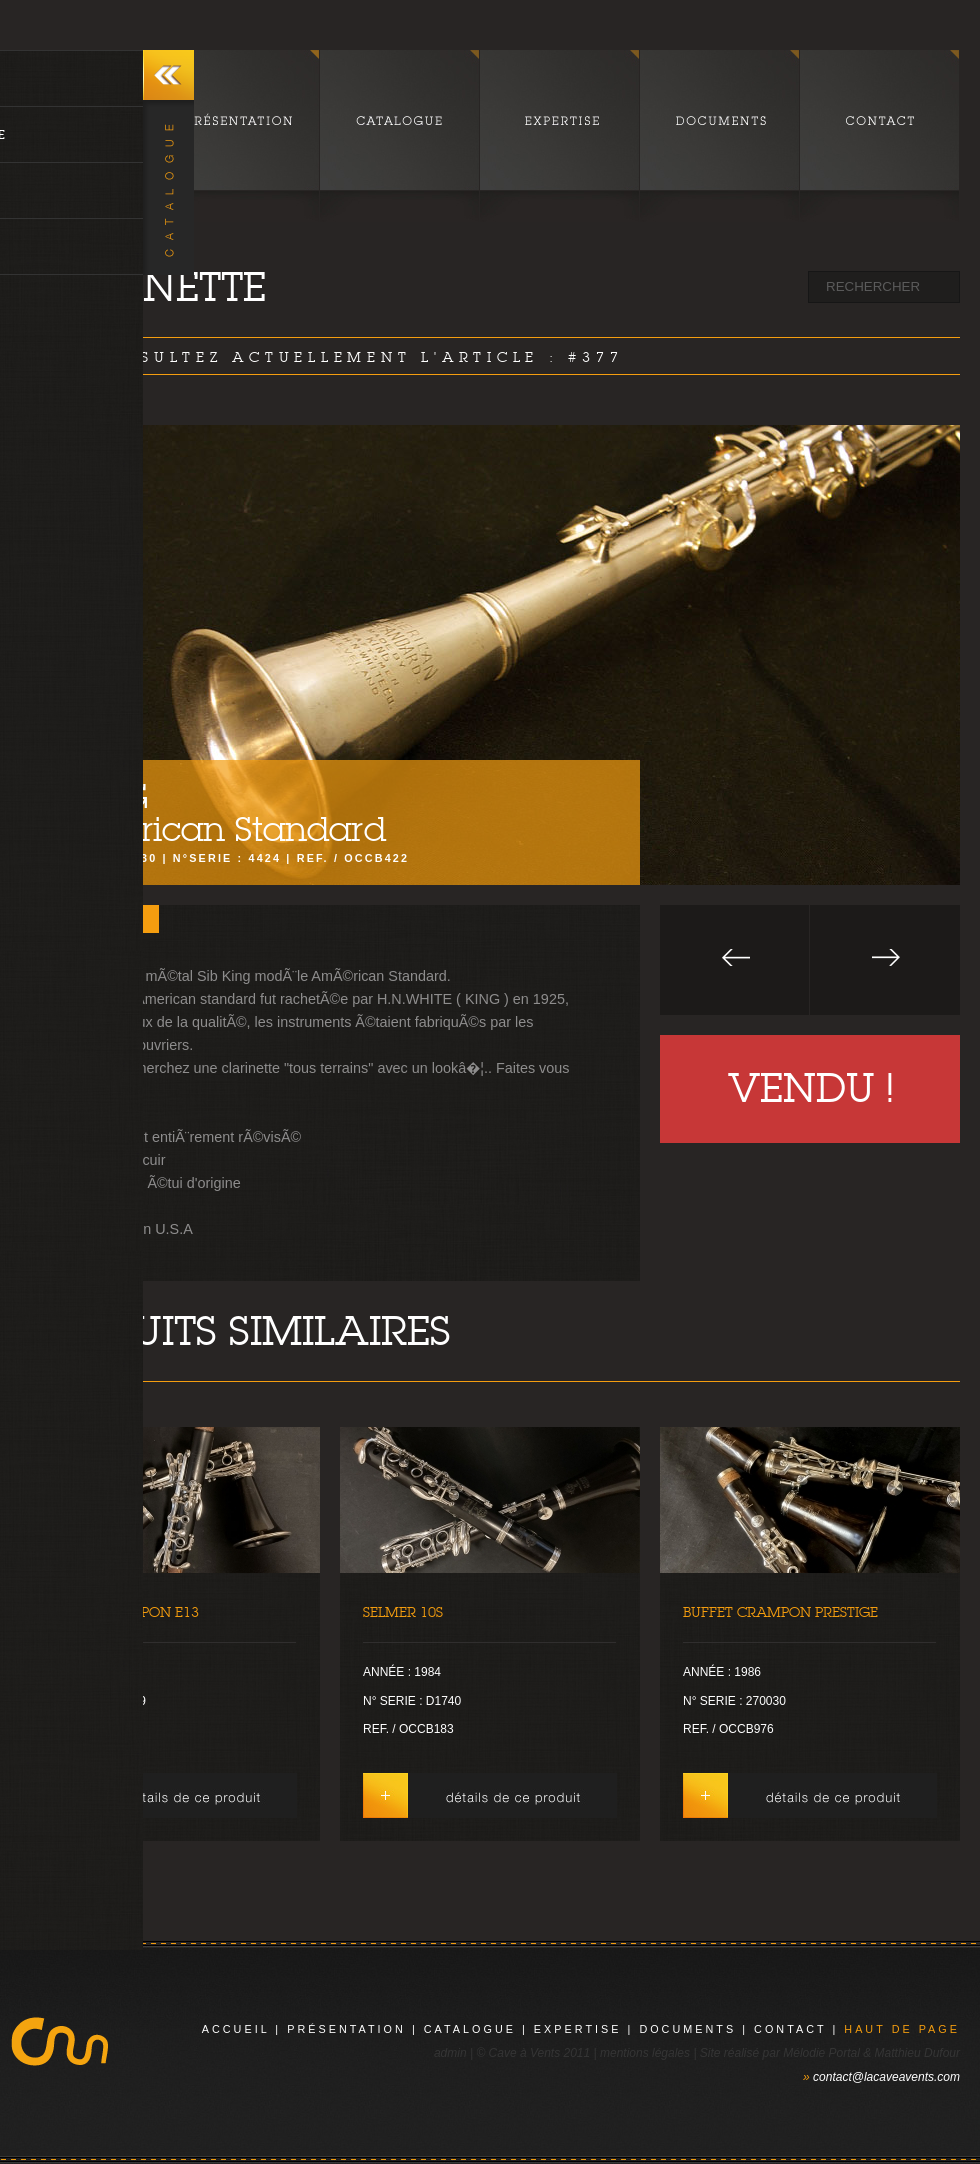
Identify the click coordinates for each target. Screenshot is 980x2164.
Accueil (236, 2029)
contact (790, 2029)
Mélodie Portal (821, 2053)
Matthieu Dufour (917, 2053)
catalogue (470, 2029)
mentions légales (645, 2053)
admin (450, 2053)
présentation (346, 2029)
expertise (578, 2029)
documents (687, 2029)
